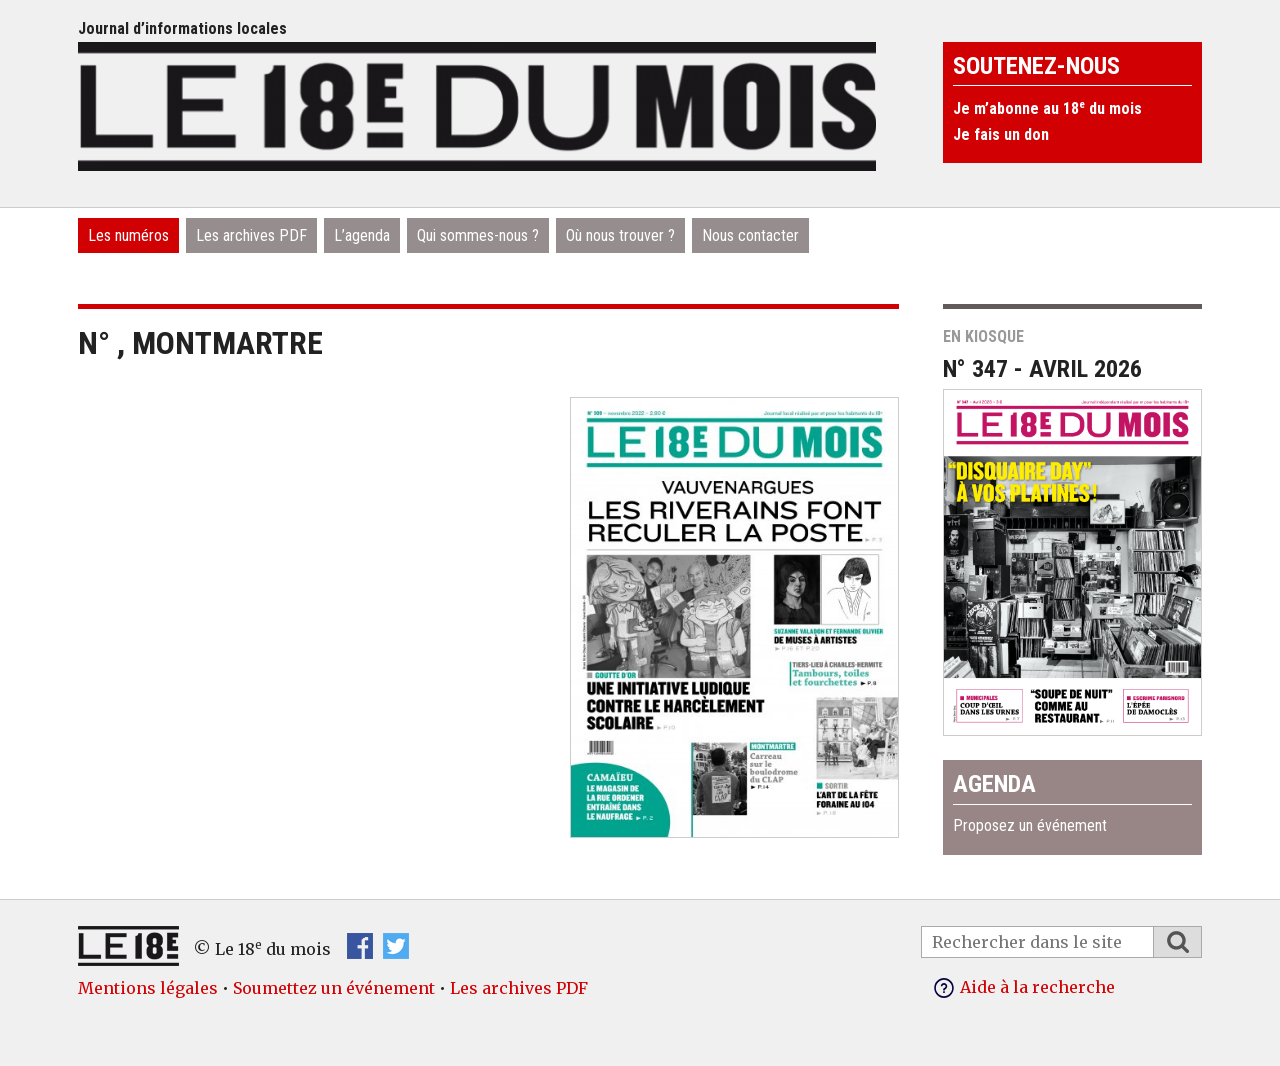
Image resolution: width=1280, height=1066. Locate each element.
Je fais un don (1001, 134)
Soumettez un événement (334, 988)
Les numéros (128, 235)
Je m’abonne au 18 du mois (1047, 108)
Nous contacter (750, 235)
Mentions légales (148, 988)
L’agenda (362, 235)
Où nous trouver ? (620, 235)
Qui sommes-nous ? (478, 235)
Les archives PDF (251, 235)
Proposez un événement (1030, 825)
